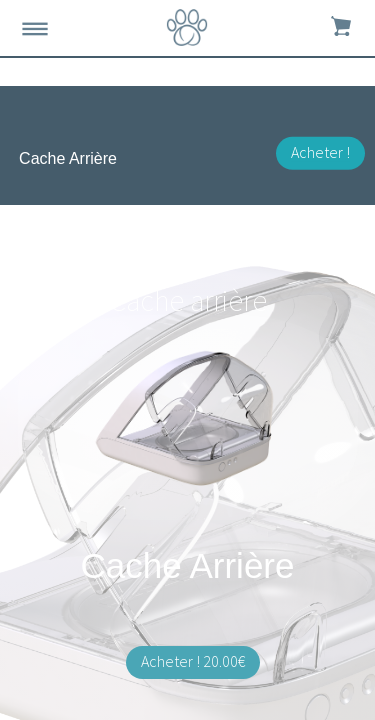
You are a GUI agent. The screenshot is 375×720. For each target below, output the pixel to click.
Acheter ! (320, 152)
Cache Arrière (68, 158)
